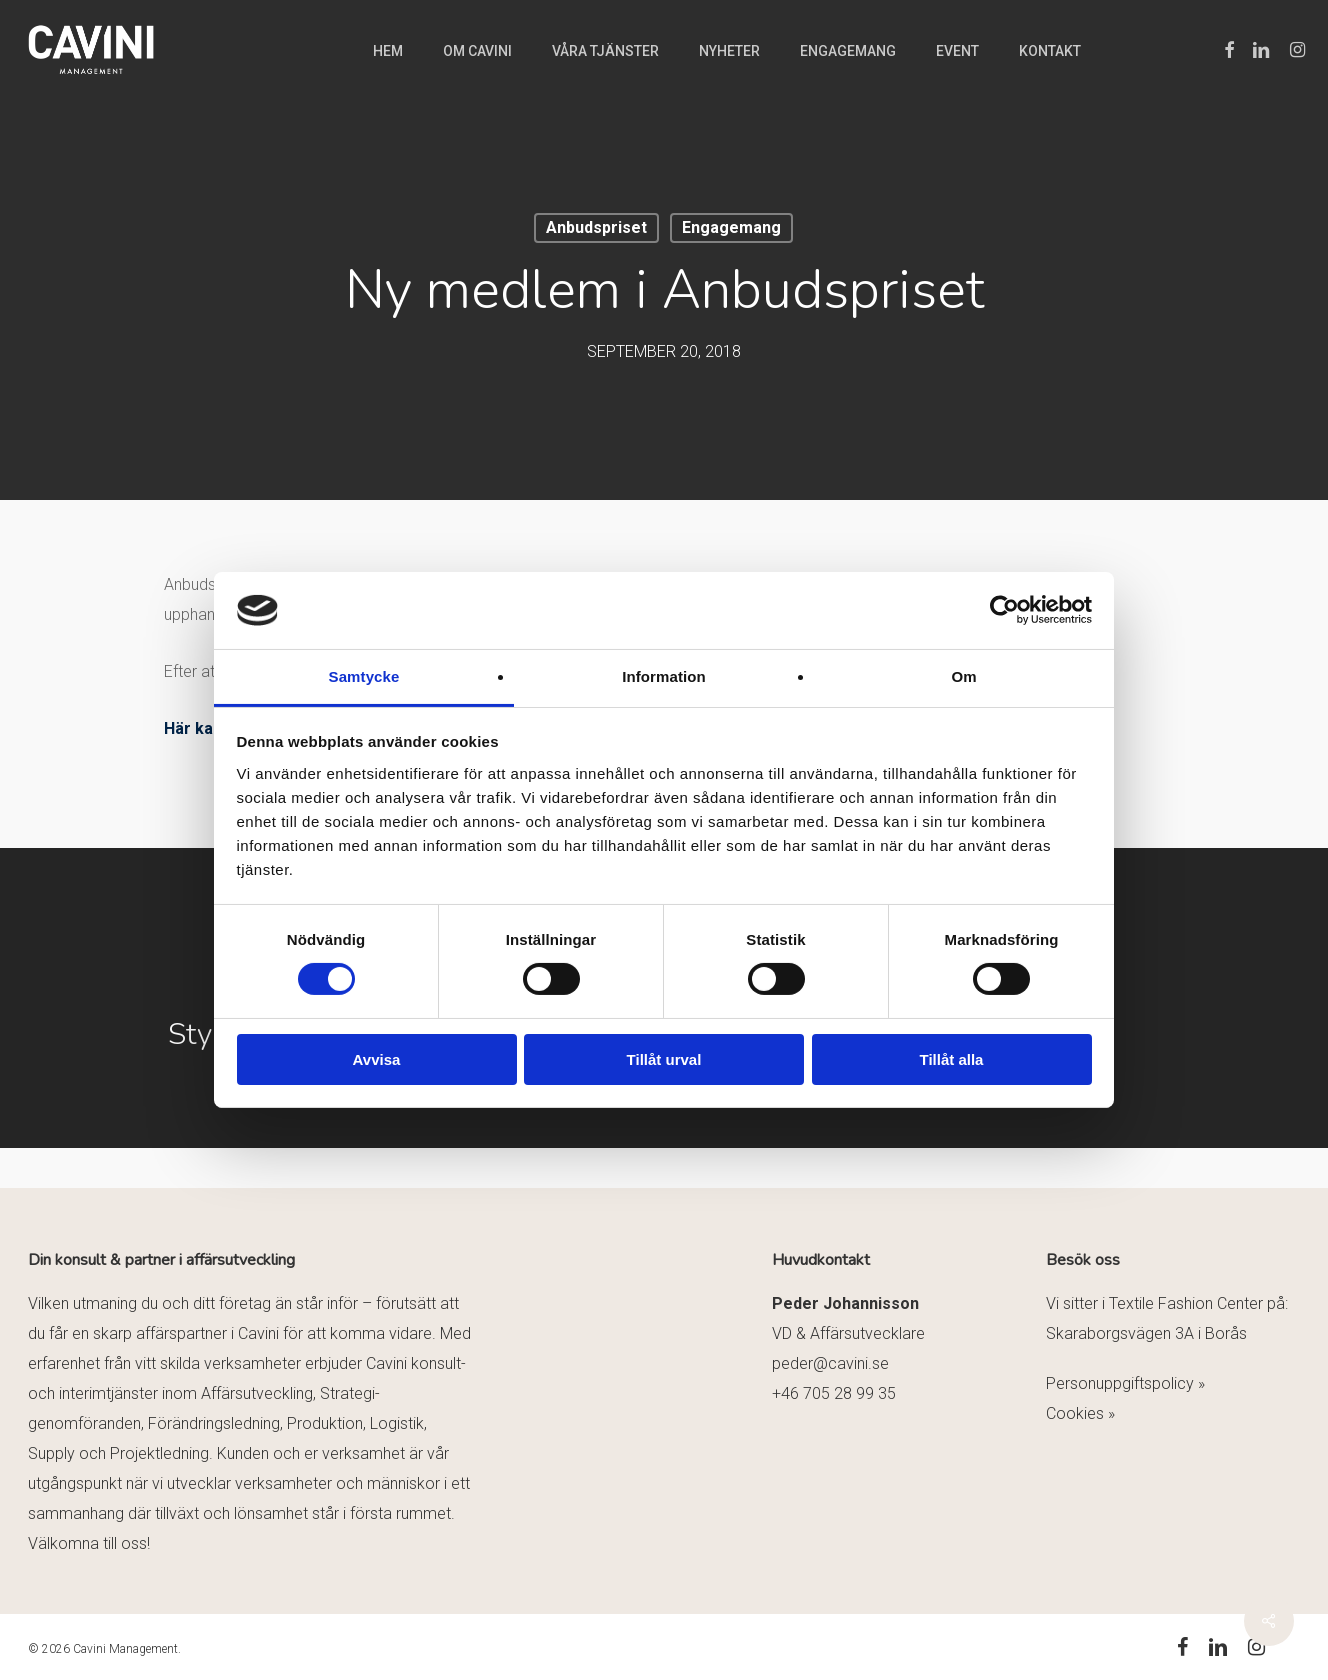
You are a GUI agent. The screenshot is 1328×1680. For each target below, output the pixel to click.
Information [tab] (664, 676)
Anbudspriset (596, 227)
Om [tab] (963, 676)
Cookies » (1080, 1413)
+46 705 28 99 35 (834, 1393)
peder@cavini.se (830, 1363)
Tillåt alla (952, 1059)
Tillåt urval (664, 1059)
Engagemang (731, 227)
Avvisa (377, 1059)
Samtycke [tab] (364, 676)
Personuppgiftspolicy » (1125, 1383)
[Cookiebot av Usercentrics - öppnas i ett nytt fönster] (1004, 610)
